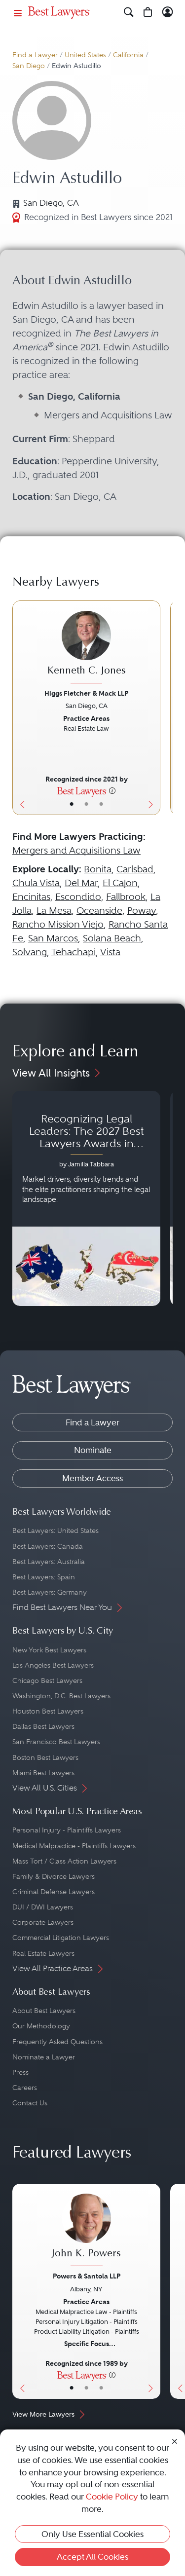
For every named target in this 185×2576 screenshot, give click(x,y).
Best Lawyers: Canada (47, 1546)
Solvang (29, 952)
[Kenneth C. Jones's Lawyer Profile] (86, 648)
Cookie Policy (112, 2496)
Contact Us (29, 2103)
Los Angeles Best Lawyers (53, 1665)
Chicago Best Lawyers (47, 1680)
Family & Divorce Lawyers (53, 1876)
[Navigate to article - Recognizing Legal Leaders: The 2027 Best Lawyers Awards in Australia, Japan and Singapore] (86, 1198)
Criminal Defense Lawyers (53, 1892)
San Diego (28, 66)
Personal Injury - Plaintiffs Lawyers (66, 1830)
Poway (141, 910)
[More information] (112, 790)
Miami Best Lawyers (43, 1773)
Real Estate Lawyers (43, 1953)
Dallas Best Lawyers (43, 1726)
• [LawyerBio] (86, 804)
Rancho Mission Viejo (58, 924)
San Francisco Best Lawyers (56, 1742)
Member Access (92, 1478)
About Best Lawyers (43, 2011)
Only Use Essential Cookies (92, 2534)
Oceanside (99, 910)
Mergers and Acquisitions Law (76, 850)
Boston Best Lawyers (45, 1757)
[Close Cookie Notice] (174, 2440)
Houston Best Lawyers (47, 1711)
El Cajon (120, 883)
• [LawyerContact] (101, 804)
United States (85, 55)
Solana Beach (112, 938)
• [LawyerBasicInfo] (71, 804)
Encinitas (31, 896)
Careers (24, 2087)
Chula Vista (36, 883)
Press (20, 2072)
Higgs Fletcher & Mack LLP (86, 693)
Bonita (97, 869)
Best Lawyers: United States (55, 1530)
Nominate (92, 1450)
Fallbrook (126, 896)
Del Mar (81, 883)
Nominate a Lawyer (43, 2057)
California (128, 55)
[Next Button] (153, 707)
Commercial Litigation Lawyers (60, 1937)
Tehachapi (73, 952)
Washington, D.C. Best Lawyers (61, 1696)
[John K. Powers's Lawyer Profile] (86, 2231)
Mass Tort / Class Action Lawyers (64, 1861)
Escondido (78, 896)
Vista (110, 952)
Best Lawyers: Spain (43, 1577)
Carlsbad (134, 869)
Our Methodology (41, 2026)
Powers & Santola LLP (86, 2276)
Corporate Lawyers (43, 1922)
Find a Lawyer (35, 55)
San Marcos (53, 938)
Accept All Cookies (92, 2557)
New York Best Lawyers (49, 1650)
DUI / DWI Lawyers (42, 1907)
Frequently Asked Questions (57, 2042)
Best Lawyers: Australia (48, 1562)
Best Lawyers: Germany (49, 1592)
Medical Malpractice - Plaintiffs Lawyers (74, 1846)
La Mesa (54, 910)
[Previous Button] (19, 707)
